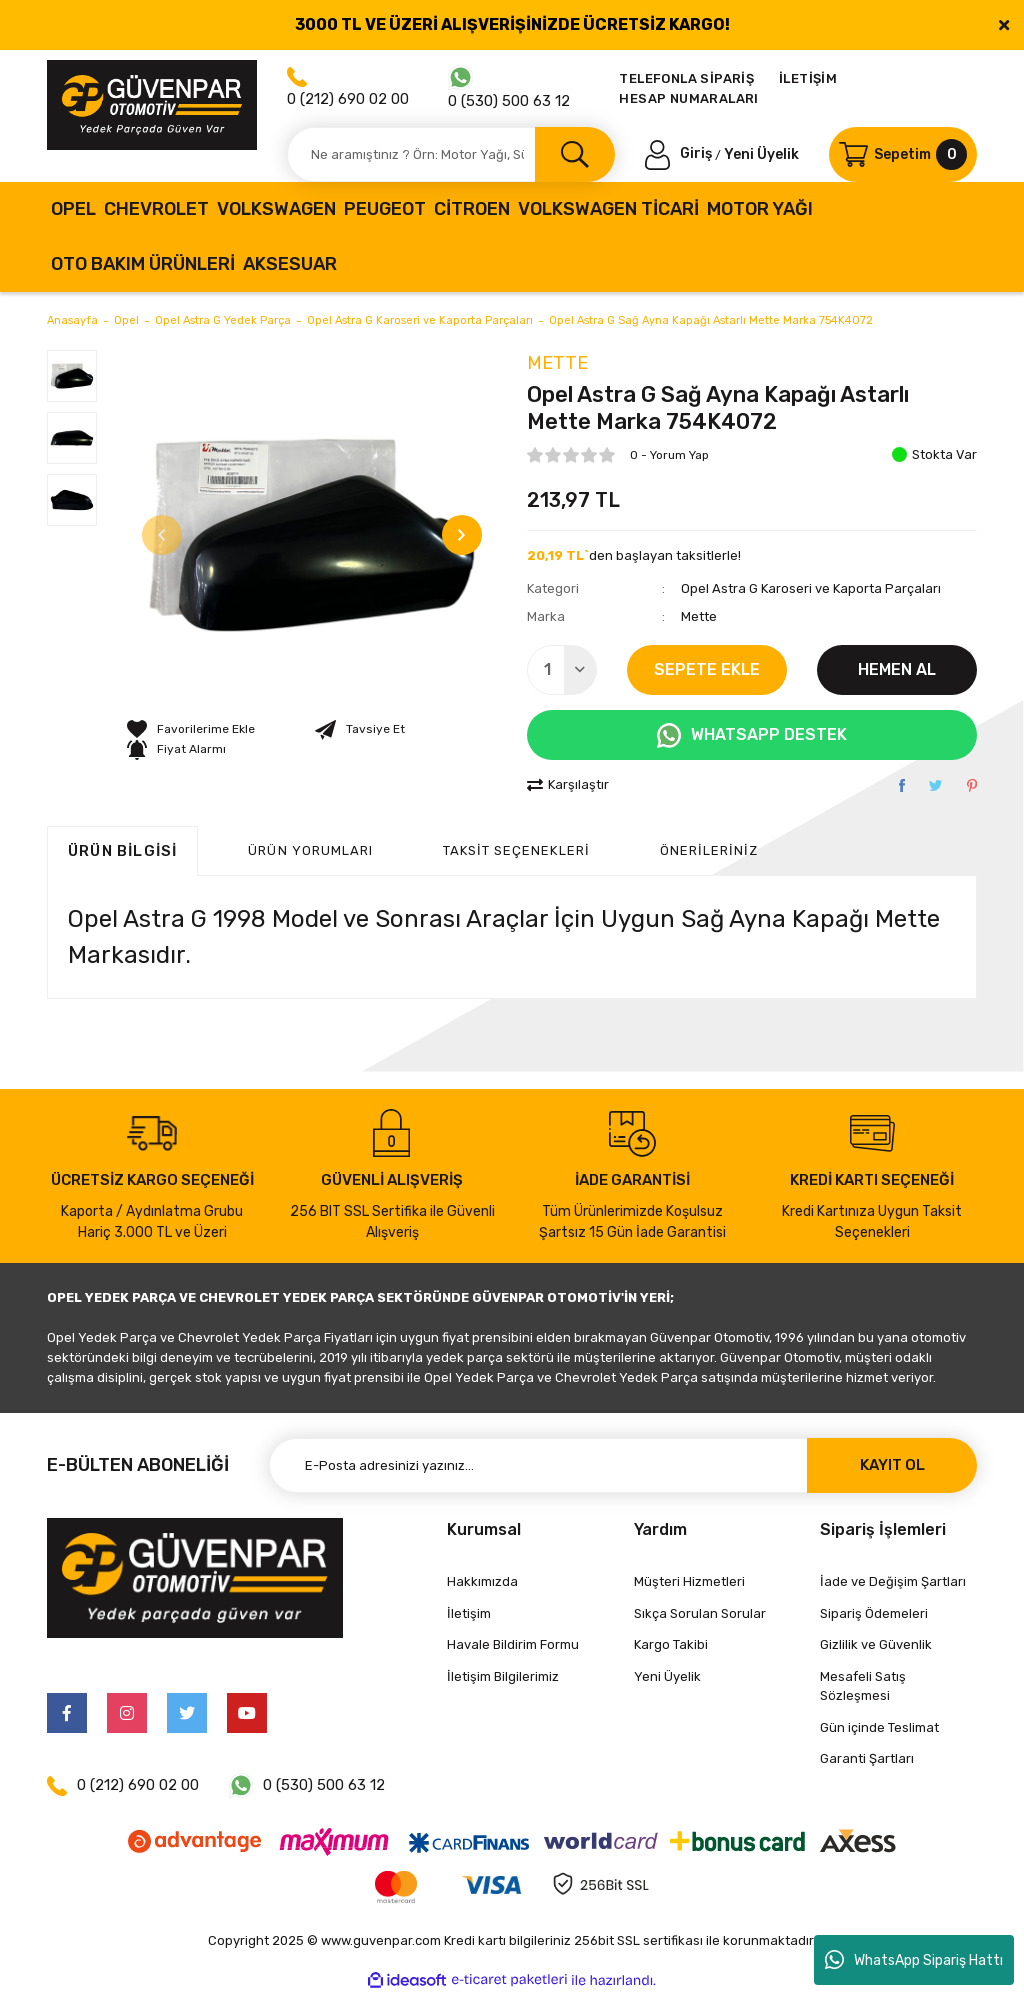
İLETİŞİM (808, 78)
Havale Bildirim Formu (513, 1644)
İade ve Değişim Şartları (893, 1581)
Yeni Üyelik (761, 153)
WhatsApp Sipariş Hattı (914, 1960)
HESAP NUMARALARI (688, 98)
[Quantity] (562, 670)
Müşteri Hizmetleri (689, 1581)
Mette (557, 363)
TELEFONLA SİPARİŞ (686, 78)
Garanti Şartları (867, 1758)
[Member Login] (680, 153)
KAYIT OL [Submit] (892, 1465)
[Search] (451, 154)
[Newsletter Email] (623, 1465)
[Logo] (152, 105)
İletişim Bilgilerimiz (503, 1676)
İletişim (469, 1613)
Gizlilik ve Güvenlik (876, 1644)
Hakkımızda (482, 1581)
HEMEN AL (897, 669)
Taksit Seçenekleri (516, 850)
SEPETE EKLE (707, 669)
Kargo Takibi (671, 1644)
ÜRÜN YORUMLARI (310, 850)
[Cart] (903, 154)
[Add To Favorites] (191, 729)
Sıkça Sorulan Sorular (700, 1613)
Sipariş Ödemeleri (874, 1613)
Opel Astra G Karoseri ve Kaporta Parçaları (811, 588)
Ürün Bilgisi (122, 851)
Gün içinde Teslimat (879, 1727)
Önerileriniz (709, 850)
